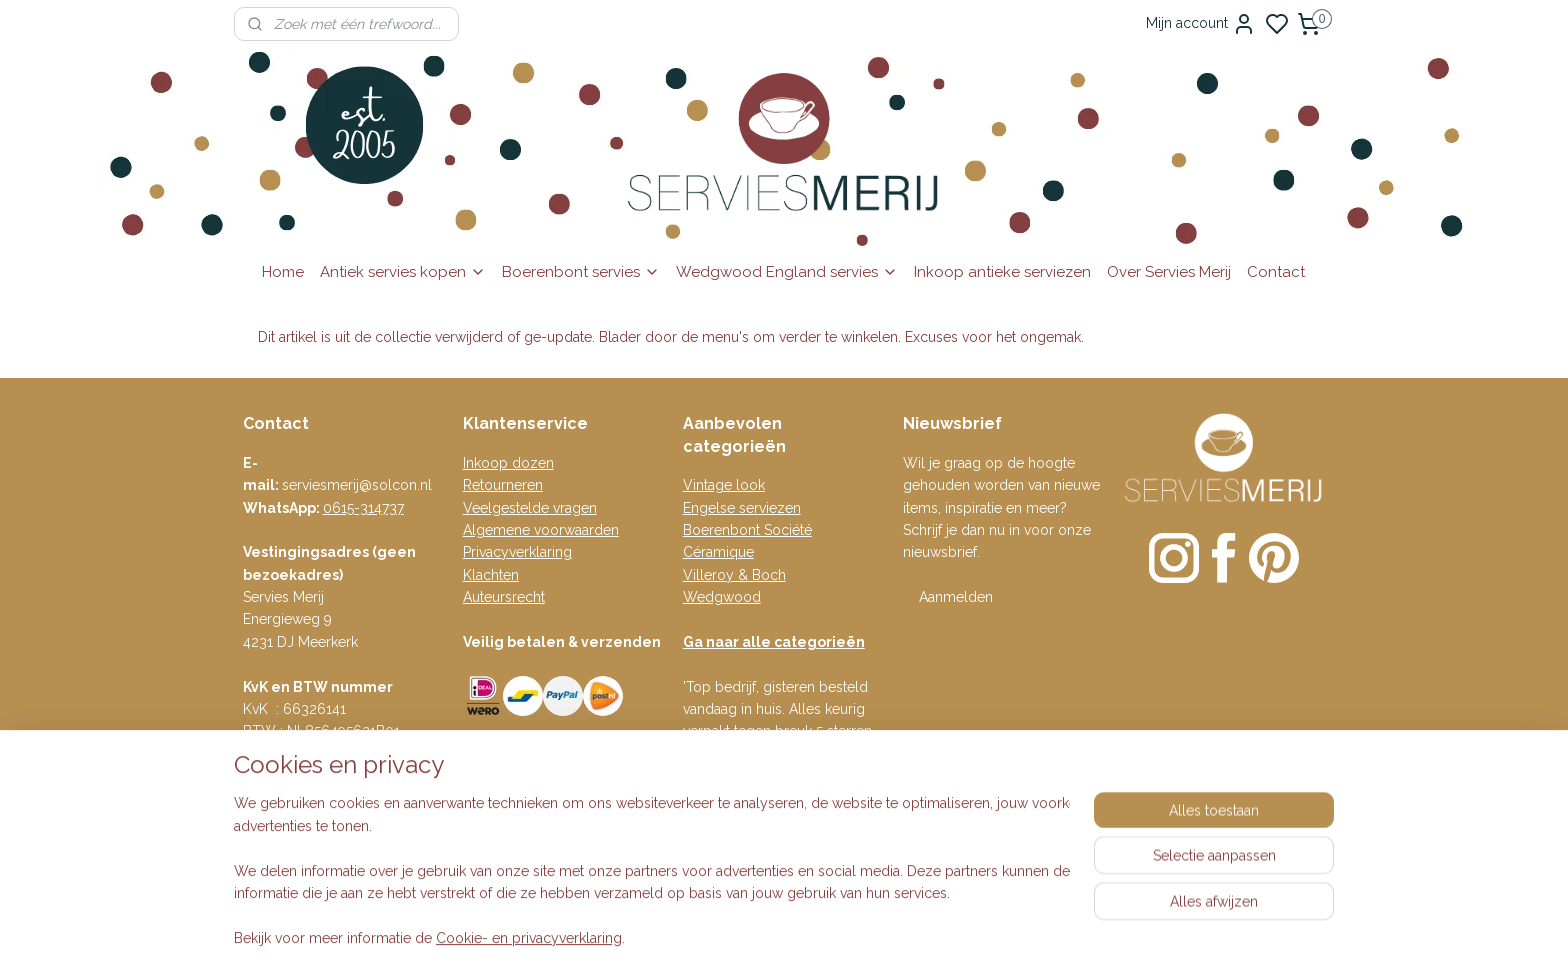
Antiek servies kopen (403, 272)
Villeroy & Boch (734, 575)
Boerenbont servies (581, 272)
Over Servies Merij (1169, 272)
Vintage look (724, 485)
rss (910, 897)
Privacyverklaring (517, 552)
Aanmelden (956, 597)
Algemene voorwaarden (541, 530)
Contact (1276, 272)
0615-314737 (363, 508)
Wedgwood (722, 597)
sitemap (873, 897)
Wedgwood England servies (787, 272)
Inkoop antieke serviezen (1002, 272)
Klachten (491, 575)
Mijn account (1201, 24)
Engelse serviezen (742, 508)
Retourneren (503, 485)
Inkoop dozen (508, 463)
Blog (478, 771)
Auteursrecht (504, 597)
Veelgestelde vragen (530, 508)
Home (283, 272)
